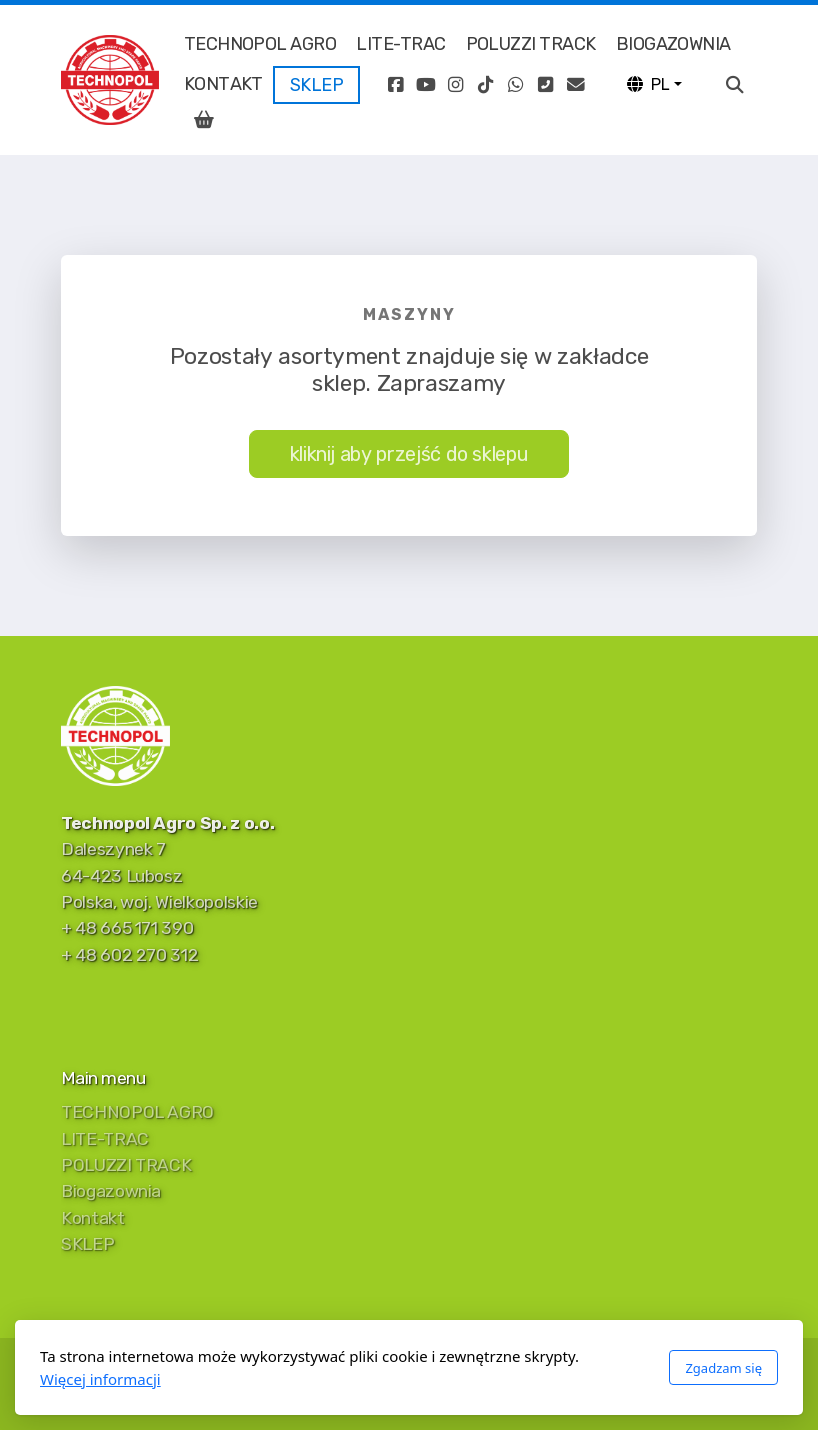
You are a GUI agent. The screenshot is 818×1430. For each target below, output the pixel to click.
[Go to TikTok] (485, 85)
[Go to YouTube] (425, 85)
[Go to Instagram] (455, 85)
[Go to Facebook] (395, 85)
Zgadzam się (723, 1368)
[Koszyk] (204, 120)
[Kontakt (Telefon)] (545, 85)
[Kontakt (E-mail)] (575, 85)
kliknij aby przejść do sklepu (409, 454)
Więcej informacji (100, 1379)
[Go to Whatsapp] (515, 85)
